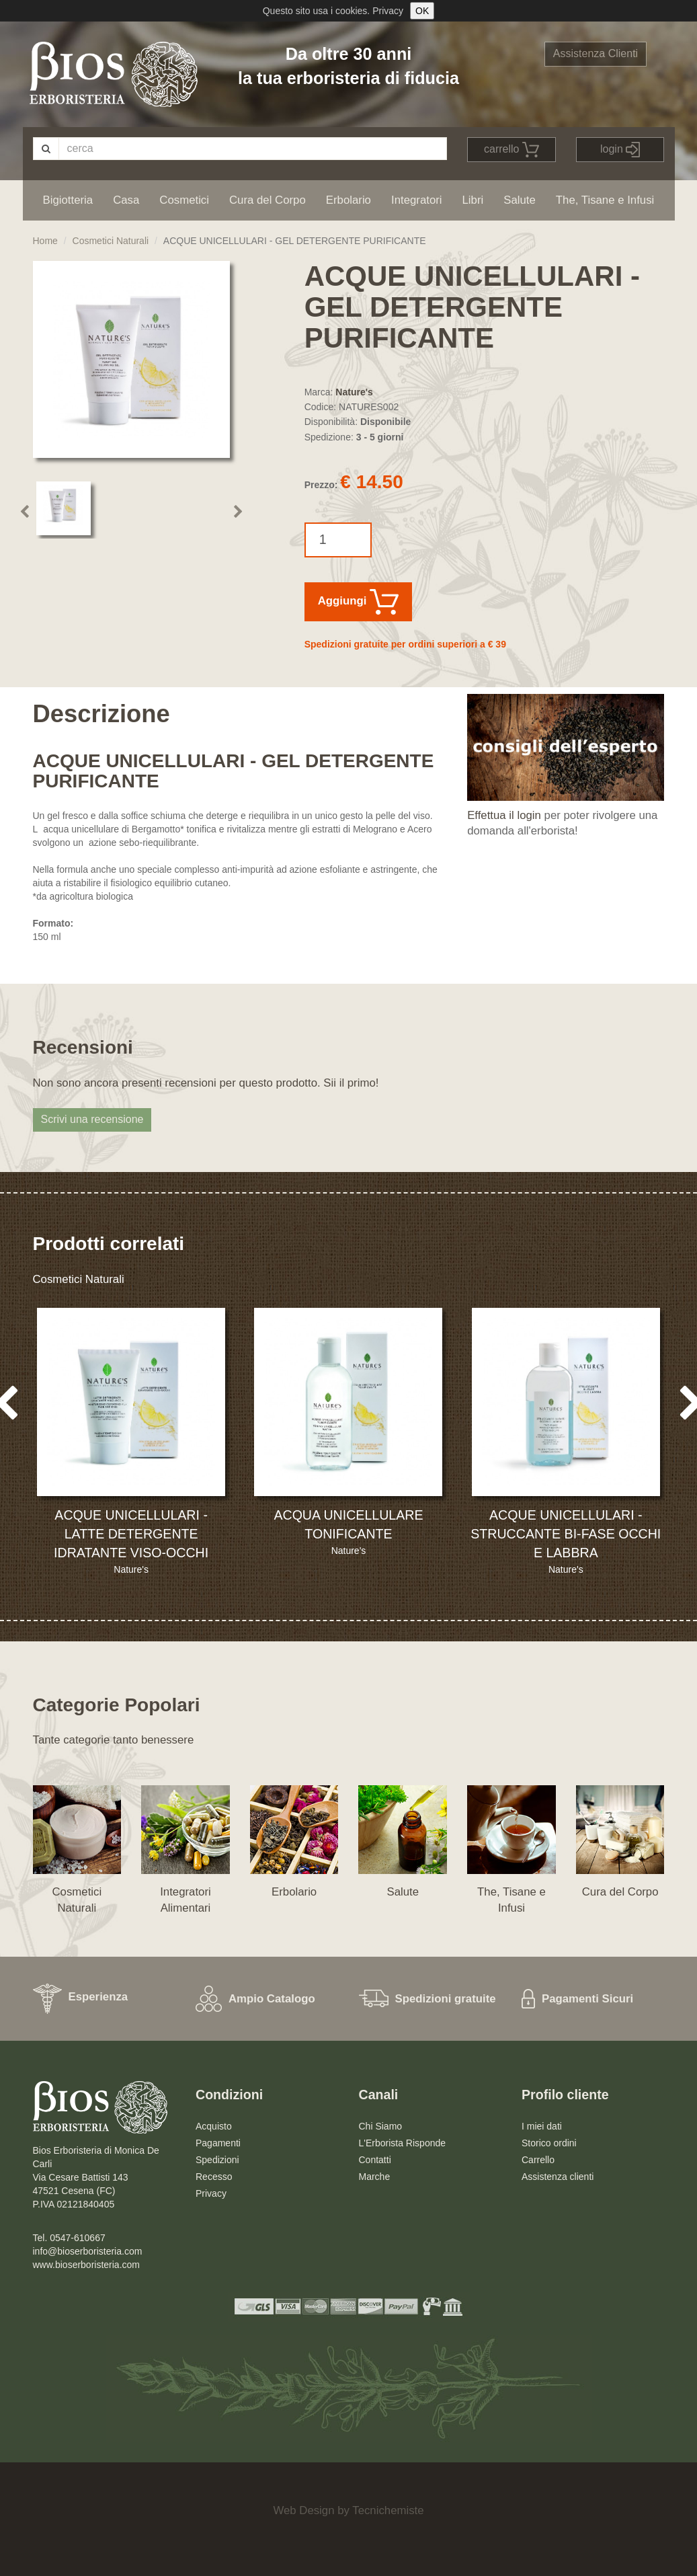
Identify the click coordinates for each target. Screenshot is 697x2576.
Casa (126, 200)
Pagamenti (218, 2143)
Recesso (214, 2176)
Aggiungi (358, 602)
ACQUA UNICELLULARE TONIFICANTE (348, 1524)
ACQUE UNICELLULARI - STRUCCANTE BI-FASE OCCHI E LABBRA (565, 1534)
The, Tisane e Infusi (605, 200)
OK (422, 10)
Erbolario (348, 200)
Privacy (387, 10)
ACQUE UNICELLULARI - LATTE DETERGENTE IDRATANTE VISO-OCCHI (131, 1534)
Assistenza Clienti (595, 53)
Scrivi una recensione (92, 1119)
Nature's (353, 392)
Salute (519, 200)
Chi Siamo (381, 2126)
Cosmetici (184, 200)
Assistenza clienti (557, 2176)
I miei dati (542, 2126)
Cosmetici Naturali (111, 240)
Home (45, 240)
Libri (473, 200)
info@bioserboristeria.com (87, 2251)
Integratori (416, 200)
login (620, 149)
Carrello (538, 2159)
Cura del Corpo (267, 200)
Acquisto (214, 2126)
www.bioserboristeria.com (86, 2264)
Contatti (375, 2159)
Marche (375, 2176)
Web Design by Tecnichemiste (348, 2510)
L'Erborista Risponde (402, 2143)
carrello (511, 149)
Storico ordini (549, 2143)
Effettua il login (504, 815)
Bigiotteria (68, 200)
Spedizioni (217, 2159)
